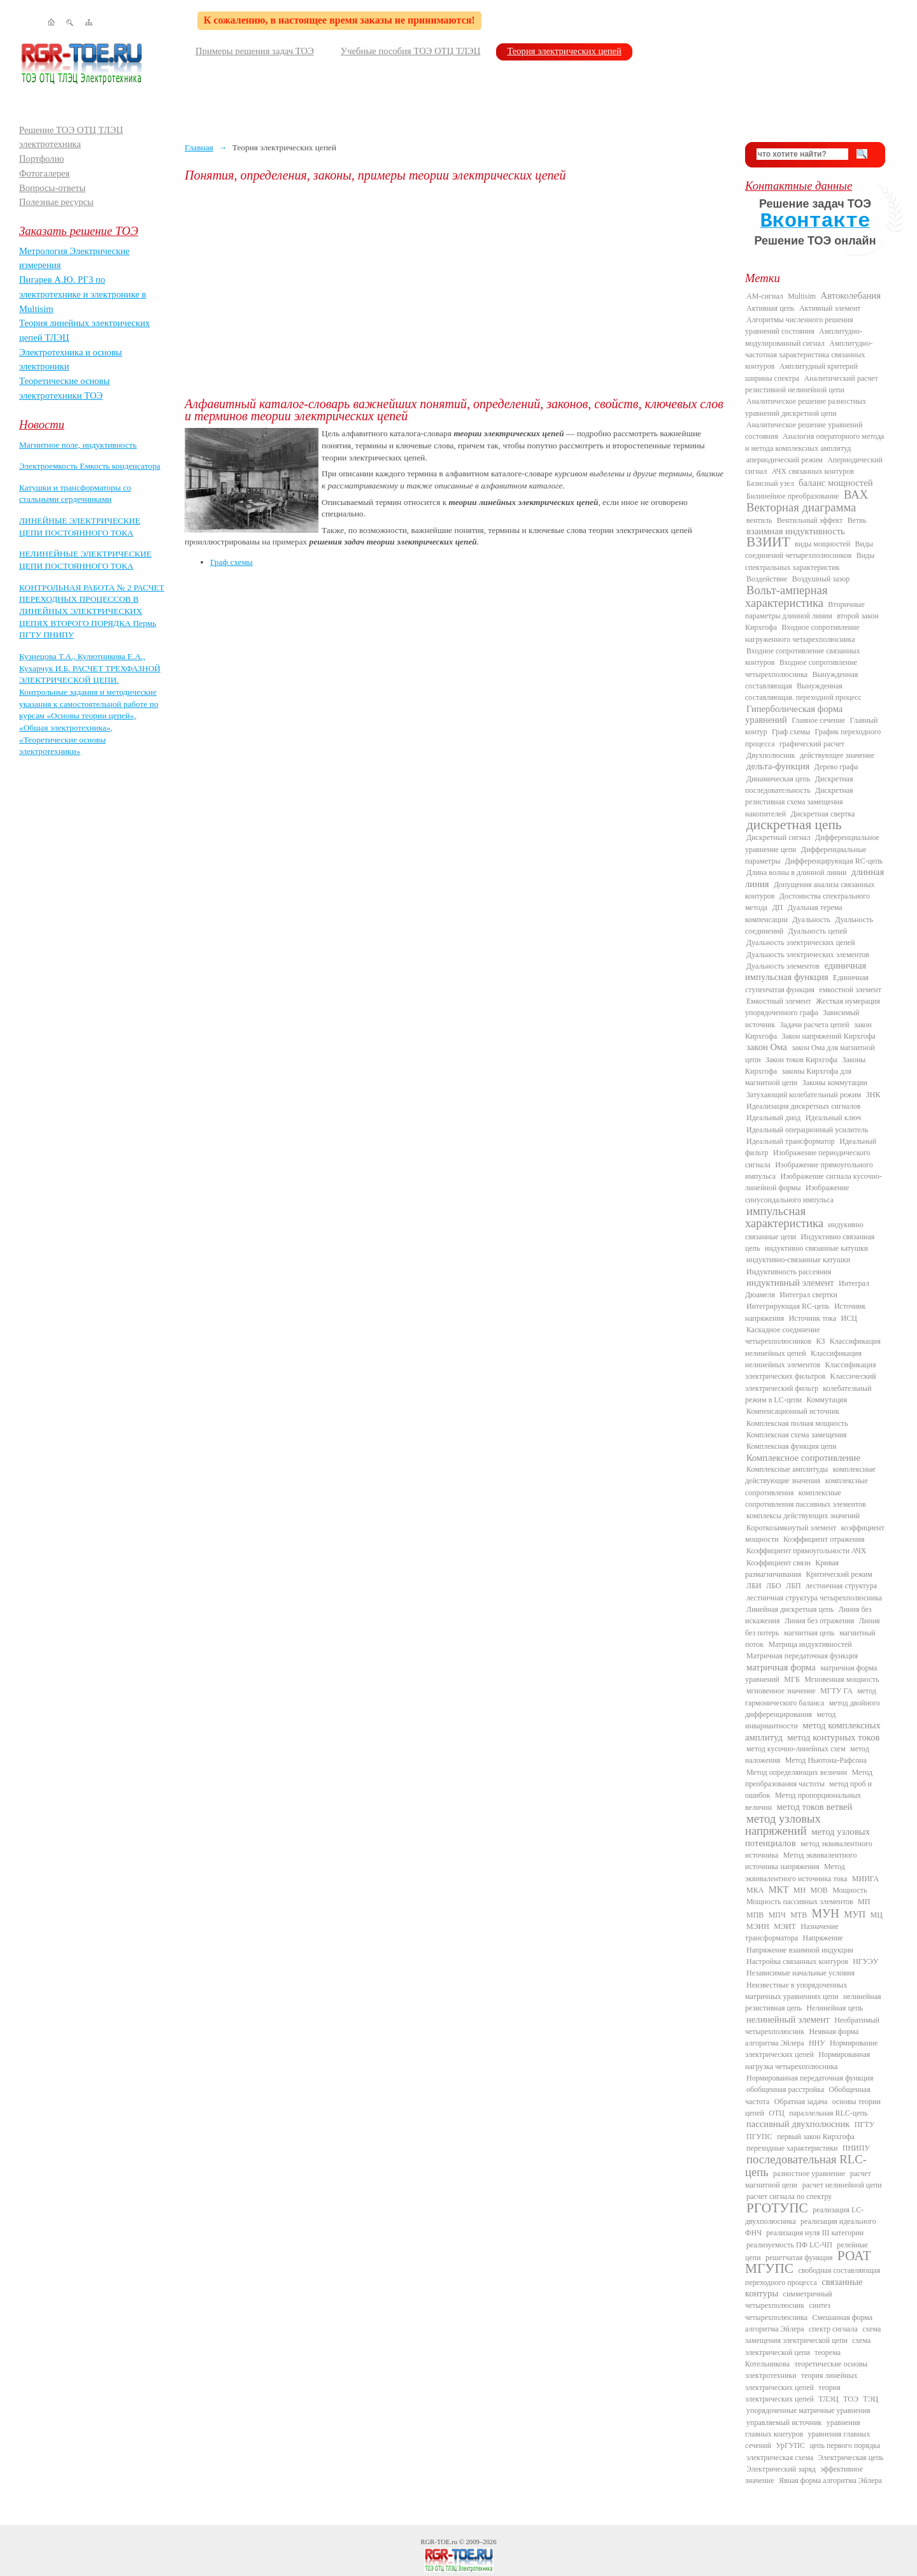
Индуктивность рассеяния (788, 1271)
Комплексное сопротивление (803, 1458)
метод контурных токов (833, 1737)
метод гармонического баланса (810, 1696)
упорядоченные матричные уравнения (808, 2410)
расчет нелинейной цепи (842, 2185)
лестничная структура (841, 1585)
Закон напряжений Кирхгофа (829, 1036)
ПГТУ (864, 2124)
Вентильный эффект (810, 520)
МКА (755, 1890)
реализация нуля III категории (815, 2232)
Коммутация (827, 1399)
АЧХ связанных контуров (813, 471)
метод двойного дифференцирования (812, 1708)
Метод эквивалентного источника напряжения (801, 1861)
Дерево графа (836, 766)
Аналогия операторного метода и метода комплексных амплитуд (814, 442)
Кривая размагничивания (792, 1568)
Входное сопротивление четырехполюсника (801, 668)
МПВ (755, 1915)
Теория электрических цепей (564, 51)
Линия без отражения (819, 1620)
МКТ (779, 1889)
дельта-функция (777, 766)
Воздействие (766, 578)
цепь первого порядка (844, 2445)
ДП (777, 907)
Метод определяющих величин (796, 1772)
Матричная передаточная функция (802, 1655)
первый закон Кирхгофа (816, 2136)
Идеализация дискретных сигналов (803, 1106)
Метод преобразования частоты (808, 1778)
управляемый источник (783, 2422)
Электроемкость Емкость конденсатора (89, 466)
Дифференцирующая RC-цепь (834, 861)
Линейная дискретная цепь (790, 1609)
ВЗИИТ (768, 542)
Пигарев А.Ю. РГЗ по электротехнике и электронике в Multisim (82, 293)
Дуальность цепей (818, 931)
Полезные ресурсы (56, 202)
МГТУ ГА (836, 1690)
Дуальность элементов (783, 966)
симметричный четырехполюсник (788, 2299)
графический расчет (811, 743)
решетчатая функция (799, 2257)
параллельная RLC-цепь (828, 2113)
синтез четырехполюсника (787, 2311)
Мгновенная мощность (841, 1679)
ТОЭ (850, 2399)
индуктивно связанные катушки (816, 1248)
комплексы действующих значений (803, 1515)
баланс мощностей (836, 483)
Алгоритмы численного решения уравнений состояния (799, 325)
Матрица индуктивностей (810, 1644)
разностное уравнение (809, 2173)
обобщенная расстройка (785, 2089)
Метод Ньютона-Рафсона (826, 1760)
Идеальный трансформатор (790, 1141)
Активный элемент (829, 308)
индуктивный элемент (790, 1282)
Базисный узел (770, 483)
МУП (854, 1914)
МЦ (877, 1915)
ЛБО (773, 1585)
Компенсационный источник (792, 1411)
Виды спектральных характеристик (809, 561)
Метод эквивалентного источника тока (796, 1872)
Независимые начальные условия (800, 1972)
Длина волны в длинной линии (796, 872)
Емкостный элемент (778, 1001)
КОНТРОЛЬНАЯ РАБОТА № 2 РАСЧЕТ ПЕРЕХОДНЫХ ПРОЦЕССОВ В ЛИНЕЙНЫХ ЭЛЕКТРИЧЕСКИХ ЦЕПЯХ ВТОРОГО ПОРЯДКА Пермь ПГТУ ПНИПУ (91, 611)
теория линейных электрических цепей (801, 2381)
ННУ (817, 2043)
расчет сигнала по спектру (789, 2196)
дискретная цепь (794, 824)
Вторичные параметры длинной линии (805, 610)
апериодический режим (784, 459)
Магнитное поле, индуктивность (78, 445)
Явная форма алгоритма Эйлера (830, 2480)
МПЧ (777, 1915)
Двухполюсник (770, 755)
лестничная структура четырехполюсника (814, 1597)
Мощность (849, 1890)
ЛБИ (754, 1585)
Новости (41, 424)
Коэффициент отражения (824, 1539)
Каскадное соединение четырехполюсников (782, 1335)
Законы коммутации (834, 1082)
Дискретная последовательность (799, 784)
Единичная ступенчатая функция (807, 983)
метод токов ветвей (815, 1807)
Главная (199, 147)
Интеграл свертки (808, 1294)
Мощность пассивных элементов (799, 1901)
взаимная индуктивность (795, 531)
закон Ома (766, 1047)
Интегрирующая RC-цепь (788, 1306)
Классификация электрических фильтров (810, 1370)
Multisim (802, 296)
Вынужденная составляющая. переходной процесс (803, 691)
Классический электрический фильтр (810, 1382)
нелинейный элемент (788, 2019)
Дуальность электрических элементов (807, 954)
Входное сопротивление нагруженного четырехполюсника (802, 633)
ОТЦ (777, 2113)
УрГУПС (790, 2445)
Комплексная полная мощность (797, 1423)
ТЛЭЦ (828, 2399)
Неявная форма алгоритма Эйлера (801, 2037)
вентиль (759, 520)
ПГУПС (759, 2136)
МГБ (792, 1679)
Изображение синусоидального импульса (797, 1193)
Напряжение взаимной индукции (799, 1950)
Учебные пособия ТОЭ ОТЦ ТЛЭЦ (411, 51)
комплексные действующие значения (810, 1475)
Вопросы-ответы (52, 188)
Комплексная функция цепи (791, 1446)
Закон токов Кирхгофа (801, 1059)
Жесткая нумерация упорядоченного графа (812, 1007)
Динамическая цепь (778, 778)
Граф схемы (231, 562)
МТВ (798, 1915)
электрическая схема (779, 2457)
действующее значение (837, 755)
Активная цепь (770, 308)
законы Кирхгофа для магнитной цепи (798, 1077)
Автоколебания (851, 295)
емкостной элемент (850, 989)
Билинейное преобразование (792, 496)
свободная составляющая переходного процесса (812, 2276)
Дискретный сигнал (778, 837)
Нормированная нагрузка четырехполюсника (807, 2060)
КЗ (820, 1341)
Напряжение (823, 1937)
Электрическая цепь (851, 2457)
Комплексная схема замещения (796, 1434)
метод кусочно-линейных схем (796, 1748)
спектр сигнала (833, 2328)
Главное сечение (818, 720)
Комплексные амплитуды (787, 1469)
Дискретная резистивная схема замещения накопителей (799, 802)
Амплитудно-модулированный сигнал (803, 337)
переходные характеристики (791, 2148)
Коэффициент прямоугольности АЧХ (806, 1550)
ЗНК (873, 1094)
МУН (825, 1913)
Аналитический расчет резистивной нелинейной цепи (811, 384)
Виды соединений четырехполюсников (809, 549)
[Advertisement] (455, 290)
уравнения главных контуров (802, 2428)
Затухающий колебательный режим (803, 1094)
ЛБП (793, 1585)
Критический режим (839, 1574)
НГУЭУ (865, 1961)
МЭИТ (785, 1926)
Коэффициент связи (778, 1562)
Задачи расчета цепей (814, 1024)
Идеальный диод (773, 1117)
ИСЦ (849, 1318)
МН (799, 1890)
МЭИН (757, 1926)
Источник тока (813, 1318)
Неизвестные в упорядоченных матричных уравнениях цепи (796, 1991)
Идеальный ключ (833, 1117)
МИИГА (865, 1878)
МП (864, 1901)
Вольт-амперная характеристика (786, 596)
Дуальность (811, 919)
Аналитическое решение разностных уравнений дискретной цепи (805, 407)
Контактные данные (798, 185)
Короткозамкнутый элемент (791, 1527)
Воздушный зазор (821, 578)
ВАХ (856, 494)
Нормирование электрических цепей (811, 2049)
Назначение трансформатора (792, 1932)
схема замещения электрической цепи (813, 2334)
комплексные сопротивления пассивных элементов (805, 1498)
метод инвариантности (790, 1720)
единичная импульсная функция (805, 971)
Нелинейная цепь (835, 2007)
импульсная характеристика (784, 1217)
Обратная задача (801, 2101)
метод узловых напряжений (783, 1824)
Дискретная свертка (822, 813)
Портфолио (41, 158)
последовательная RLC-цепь (806, 2165)
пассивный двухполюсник (797, 2124)
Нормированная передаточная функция (809, 2078)
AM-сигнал (764, 296)
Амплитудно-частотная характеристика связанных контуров (808, 355)
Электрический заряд (781, 2469)
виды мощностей (822, 543)
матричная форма (781, 1667)
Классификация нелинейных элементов (803, 1359)
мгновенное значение (781, 1690)
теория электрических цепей (793, 2393)
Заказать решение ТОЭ (78, 231)
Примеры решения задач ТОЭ (254, 51)
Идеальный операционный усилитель (807, 1129)
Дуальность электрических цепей (800, 942)
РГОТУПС (777, 2208)
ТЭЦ (870, 2399)
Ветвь (857, 520)
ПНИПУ (856, 2148)
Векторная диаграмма (801, 507)
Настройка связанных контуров (797, 1961)
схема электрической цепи (808, 2346)
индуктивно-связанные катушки (798, 1259)
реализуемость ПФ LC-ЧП (789, 2244)
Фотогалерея (44, 173)
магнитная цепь (809, 1632)
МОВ (818, 1890)
